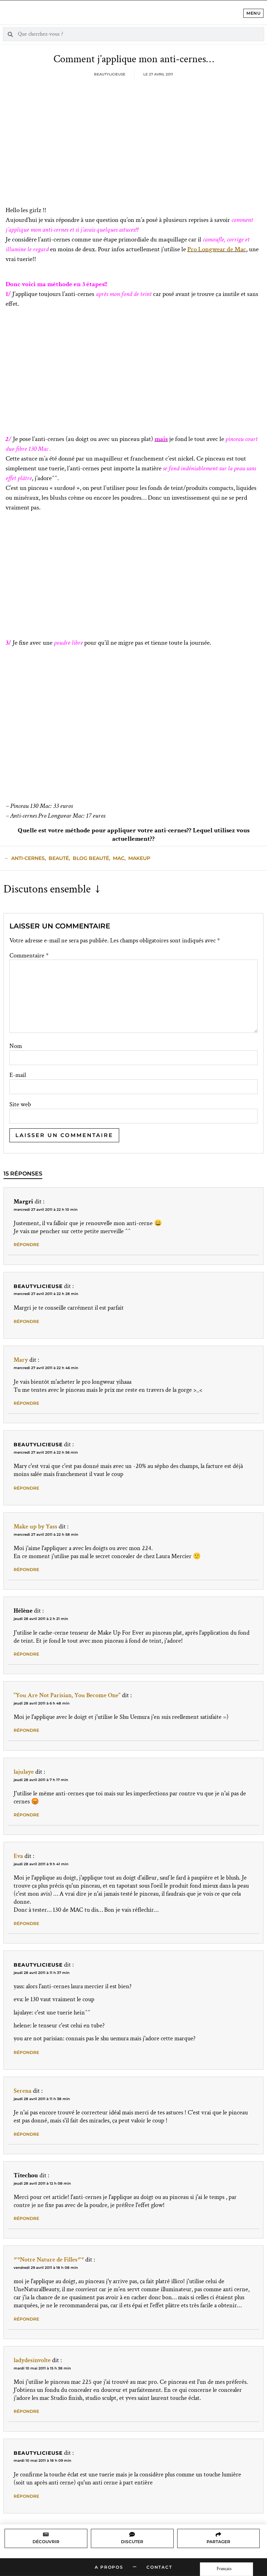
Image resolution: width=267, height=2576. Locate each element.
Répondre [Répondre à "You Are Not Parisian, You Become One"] (26, 1730)
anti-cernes (28, 858)
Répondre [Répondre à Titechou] (26, 2218)
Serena (22, 2091)
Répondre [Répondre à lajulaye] (26, 1814)
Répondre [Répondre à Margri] (26, 1244)
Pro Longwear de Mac (216, 249)
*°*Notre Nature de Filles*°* (49, 2260)
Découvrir (46, 2541)
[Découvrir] (46, 2534)
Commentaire (29, 956)
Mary (21, 1360)
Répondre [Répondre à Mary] (26, 1403)
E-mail (17, 1075)
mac (118, 858)
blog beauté (91, 858)
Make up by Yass (35, 1526)
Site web (20, 1104)
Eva (18, 1856)
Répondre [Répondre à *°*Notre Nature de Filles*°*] (26, 2319)
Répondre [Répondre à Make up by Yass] (26, 1569)
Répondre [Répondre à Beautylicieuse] (26, 1321)
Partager (218, 2541)
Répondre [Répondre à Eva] (26, 1923)
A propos (109, 2567)
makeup (139, 858)
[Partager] (218, 2534)
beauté (59, 858)
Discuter (132, 2541)
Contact (159, 2567)
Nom (15, 1046)
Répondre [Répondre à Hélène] (26, 1654)
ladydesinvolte (32, 2360)
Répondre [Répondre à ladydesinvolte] (26, 2411)
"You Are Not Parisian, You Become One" (67, 1695)
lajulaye (24, 1772)
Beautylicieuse (38, 1286)
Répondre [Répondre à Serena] (26, 2134)
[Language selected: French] (226, 2569)
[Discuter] (132, 2534)
